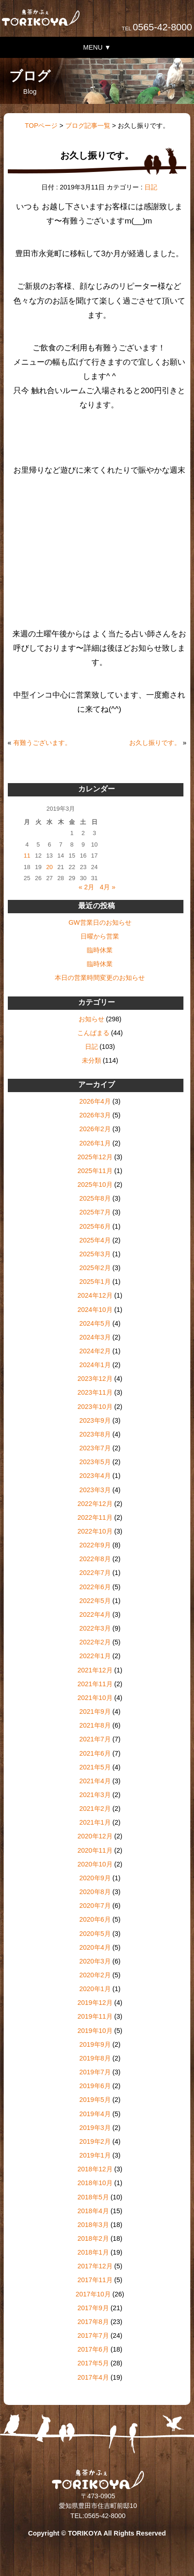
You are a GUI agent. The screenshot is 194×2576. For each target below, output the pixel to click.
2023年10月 (95, 1406)
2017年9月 (93, 2308)
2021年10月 (95, 1697)
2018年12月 (95, 2169)
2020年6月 (95, 1919)
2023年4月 (95, 1475)
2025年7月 (95, 1212)
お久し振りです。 (155, 742)
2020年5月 (95, 1933)
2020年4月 (95, 1947)
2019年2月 (95, 2141)
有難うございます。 (42, 742)
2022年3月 (95, 1628)
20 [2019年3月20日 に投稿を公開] (49, 867)
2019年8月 (95, 2058)
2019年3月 (95, 2127)
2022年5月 (95, 1600)
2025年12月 (95, 1157)
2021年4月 (95, 1781)
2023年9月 (95, 1420)
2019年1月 (95, 2155)
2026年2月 (95, 1129)
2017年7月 (93, 2335)
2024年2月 (95, 1351)
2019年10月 (95, 2030)
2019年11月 (95, 2016)
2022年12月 (95, 1503)
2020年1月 (95, 1988)
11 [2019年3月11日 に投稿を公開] (27, 855)
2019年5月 (95, 2099)
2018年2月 (93, 2238)
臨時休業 (100, 950)
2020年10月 (95, 1864)
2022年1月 (95, 1656)
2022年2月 (95, 1642)
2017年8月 (93, 2321)
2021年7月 (95, 1739)
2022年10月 (95, 1531)
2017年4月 (93, 2377)
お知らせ (91, 1019)
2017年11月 (95, 2280)
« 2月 (86, 887)
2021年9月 (95, 1711)
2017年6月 (93, 2349)
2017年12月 (95, 2266)
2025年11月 (95, 1170)
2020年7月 (95, 1905)
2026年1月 (95, 1143)
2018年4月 (93, 2211)
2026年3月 (95, 1115)
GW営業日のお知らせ (99, 922)
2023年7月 (95, 1448)
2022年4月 (95, 1614)
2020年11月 (95, 1850)
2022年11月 (95, 1517)
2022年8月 (95, 1559)
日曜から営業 (99, 936)
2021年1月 (95, 1822)
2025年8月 (95, 1198)
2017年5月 (93, 2363)
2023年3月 (95, 1490)
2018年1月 (93, 2252)
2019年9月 (95, 2044)
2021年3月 (95, 1794)
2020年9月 (95, 1878)
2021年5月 (95, 1767)
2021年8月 (95, 1725)
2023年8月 (95, 1434)
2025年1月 (95, 1281)
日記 (150, 187)
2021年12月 (95, 1670)
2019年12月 (95, 2002)
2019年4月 (95, 2114)
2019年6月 (95, 2085)
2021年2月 (95, 1808)
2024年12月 (95, 1295)
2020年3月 (95, 1961)
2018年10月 (95, 2183)
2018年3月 (93, 2224)
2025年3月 (95, 1254)
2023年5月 (95, 1461)
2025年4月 (95, 1240)
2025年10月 (95, 1184)
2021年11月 (95, 1684)
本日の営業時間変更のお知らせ (100, 977)
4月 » (107, 887)
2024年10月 (95, 1309)
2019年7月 (95, 2072)
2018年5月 (93, 2197)
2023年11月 (95, 1392)
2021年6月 (95, 1753)
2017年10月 (93, 2294)
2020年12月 (95, 1836)
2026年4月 (95, 1101)
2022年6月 (95, 1587)
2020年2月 (95, 1975)
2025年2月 (95, 1267)
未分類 (91, 1060)
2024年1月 (95, 1364)
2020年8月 (95, 1891)
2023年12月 (95, 1378)
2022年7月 (95, 1572)
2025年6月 (95, 1226)
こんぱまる (93, 1032)
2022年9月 (95, 1545)
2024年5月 (95, 1323)
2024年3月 (95, 1337)
